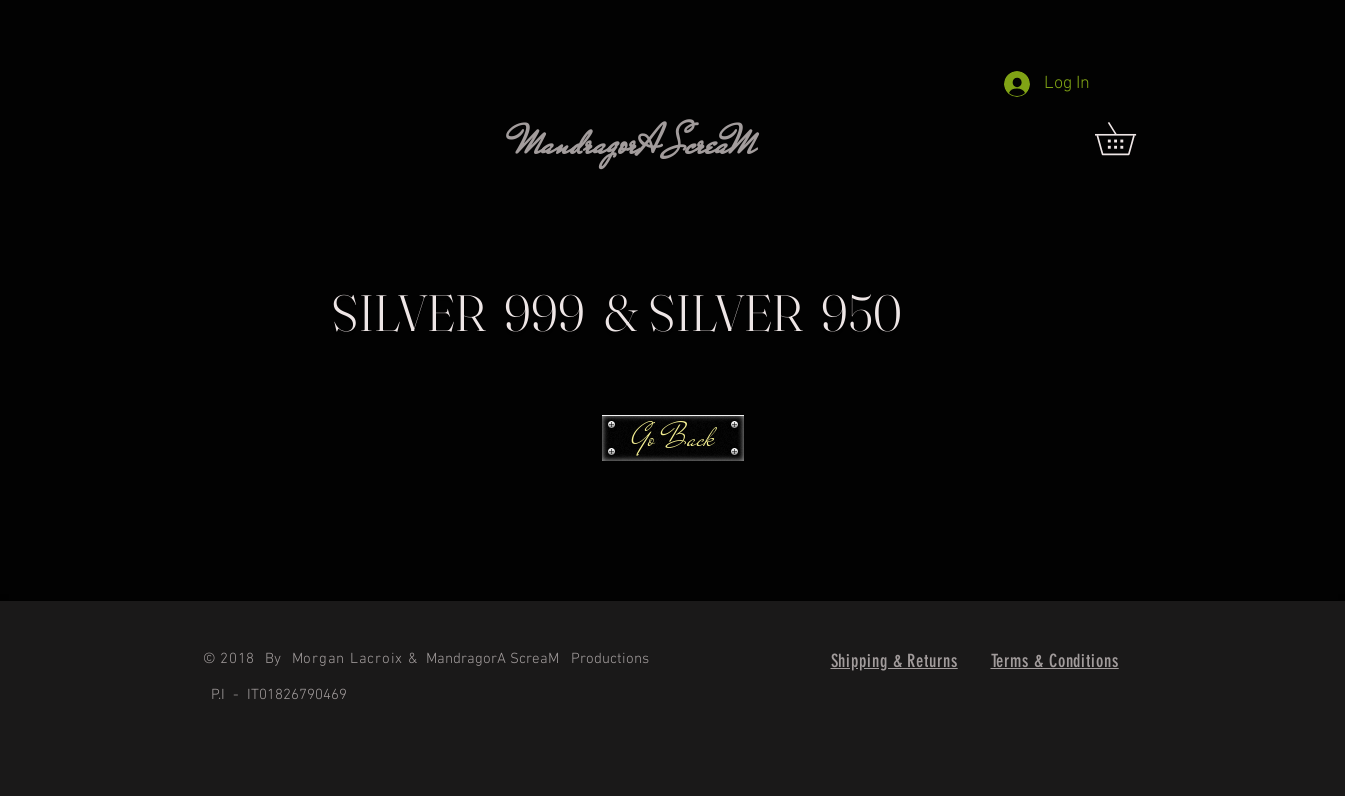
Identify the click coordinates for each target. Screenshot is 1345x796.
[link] (1131, 138)
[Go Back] (673, 438)
